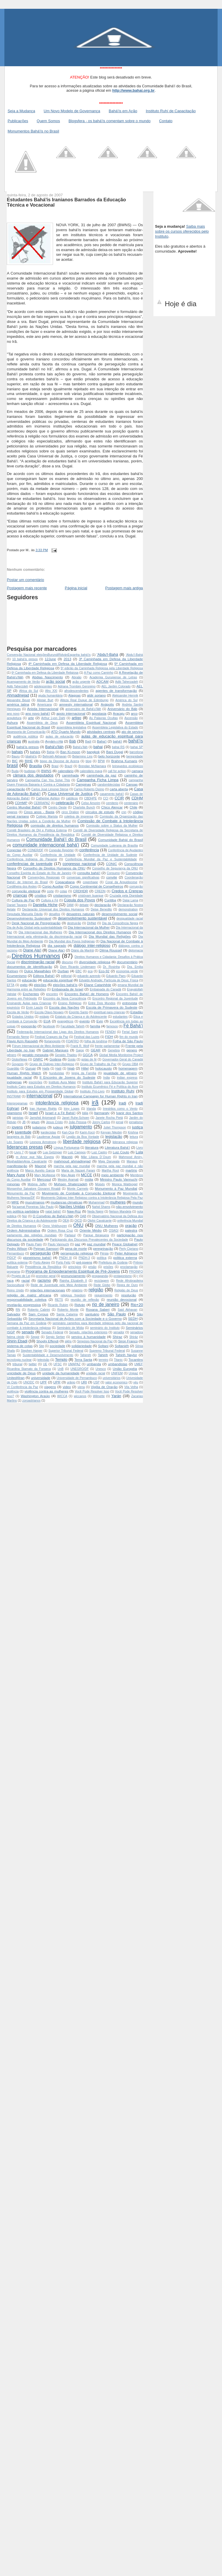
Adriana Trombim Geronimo (76, 686)
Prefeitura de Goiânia (113, 1262)
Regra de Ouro (127, 1285)
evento (84, 1021)
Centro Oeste (57, 807)
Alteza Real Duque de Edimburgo (84, 700)
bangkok (93, 752)
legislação (113, 1136)
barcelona (136, 752)
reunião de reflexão (85, 1299)
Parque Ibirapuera (96, 1235)
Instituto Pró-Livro (92, 1091)
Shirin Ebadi (17, 1341)
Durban (63, 971)
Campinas (83, 784)
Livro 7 (19, 1152)
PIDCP (11, 1257)
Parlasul (70, 1235)
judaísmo (39, 1127)
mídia (89, 1179)
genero (132, 1050)
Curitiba (110, 900)
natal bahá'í (53, 1211)
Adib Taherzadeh (126, 681)
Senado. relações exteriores (88, 1332)
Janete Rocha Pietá (109, 1117)
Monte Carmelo (77, 1188)
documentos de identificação (29, 966)
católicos (72, 798)
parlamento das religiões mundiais (32, 1235)
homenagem (127, 1068)
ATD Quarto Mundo (66, 731)
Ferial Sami (130, 1032)
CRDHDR (80, 891)
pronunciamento (73, 1276)
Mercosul (44, 1179)
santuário (92, 1314)
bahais (17, 752)
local (32, 1152)
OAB (83, 1216)
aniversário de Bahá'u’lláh (83, 709)
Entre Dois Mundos (101, 1003)
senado (28, 1332)
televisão (43, 1359)
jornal (119, 1122)
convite (111, 877)
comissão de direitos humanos (54, 825)
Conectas (14, 850)
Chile (133, 807)
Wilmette (99, 1396)
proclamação (129, 1267)
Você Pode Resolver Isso (92, 1391)
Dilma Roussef (111, 950)
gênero (11, 1055)
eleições (40, 985)
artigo (76, 718)
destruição (74, 923)
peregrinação (103, 1248)
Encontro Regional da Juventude (115, 998)
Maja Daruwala (108, 1161)
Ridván (79, 1305)
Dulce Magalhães (37, 971)
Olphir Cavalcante (100, 1220)
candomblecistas (109, 784)
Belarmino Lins (82, 756)
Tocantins (135, 1359)
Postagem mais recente (27, 588)
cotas (63, 891)
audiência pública (25, 736)
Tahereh (85, 1355)
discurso (67, 962)
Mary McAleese (44, 1175)
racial (25, 1280)
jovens (17, 1127)
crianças (20, 895)
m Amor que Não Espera (35, 1157)
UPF (43, 1382)
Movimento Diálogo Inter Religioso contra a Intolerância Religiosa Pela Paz (92, 1197)
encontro (52, 994)
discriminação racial (38, 962)
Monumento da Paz (21, 1193)
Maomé (40, 1166)
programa (13, 1271)
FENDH (110, 1032)
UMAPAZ (74, 1364)
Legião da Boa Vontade (82, 1136)
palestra (131, 1230)
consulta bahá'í (88, 873)
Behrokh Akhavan (54, 756)
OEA (65, 1220)
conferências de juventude (29, 863)
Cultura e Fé (49, 900)
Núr (24, 1216)
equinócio (13, 1007)
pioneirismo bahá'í (37, 1257)
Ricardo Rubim (58, 1305)
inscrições (35, 1082)
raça (10, 1280)
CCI (105, 798)
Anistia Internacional (42, 709)
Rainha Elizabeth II (73, 1280)
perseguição (40, 1253)
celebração (65, 803)
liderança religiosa (125, 1142)
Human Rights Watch (24, 1073)
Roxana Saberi (98, 1309)
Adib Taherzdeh (17, 686)
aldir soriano (96, 695)
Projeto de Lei (20, 1276)
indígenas (14, 1082)
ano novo (13, 713)
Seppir (35, 1337)
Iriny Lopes (72, 1108)
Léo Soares (15, 1142)
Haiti (58, 1068)
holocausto (103, 1068)
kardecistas (48, 1132)
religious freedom (73, 1295)
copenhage (90, 882)
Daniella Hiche (45, 905)
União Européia (125, 1368)
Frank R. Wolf (80, 1046)
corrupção (136, 886)
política (101, 1257)
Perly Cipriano (128, 1248)
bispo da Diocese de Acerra (59, 761)
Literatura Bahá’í (117, 1147)
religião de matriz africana (29, 1295)
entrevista (129, 1003)
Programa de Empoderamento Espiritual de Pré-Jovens (72, 1271)
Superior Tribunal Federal (65, 1350)
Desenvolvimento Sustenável (29, 918)
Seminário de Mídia (70, 1327)
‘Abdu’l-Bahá (134, 654)
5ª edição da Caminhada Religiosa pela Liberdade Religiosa (102, 668)
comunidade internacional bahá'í (46, 844)
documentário (127, 962)
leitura (134, 1136)
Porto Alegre (41, 1262)
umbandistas (117, 1364)
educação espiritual (58, 980)
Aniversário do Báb (122, 709)
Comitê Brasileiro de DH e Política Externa (36, 830)
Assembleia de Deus (42, 722)
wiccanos (80, 1396)
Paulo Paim (34, 1244)
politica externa (125, 1257)
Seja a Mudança (21, 111)
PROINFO (136, 1271)
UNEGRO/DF (79, 1368)
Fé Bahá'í (133, 1025)
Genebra (113, 1050)
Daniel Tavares (17, 905)
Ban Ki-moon (70, 752)
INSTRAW (14, 1096)
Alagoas (74, 695)
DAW (70, 905)
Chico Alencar (112, 807)
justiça (137, 1127)
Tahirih (103, 1355)
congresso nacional (79, 863)
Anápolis (107, 704)
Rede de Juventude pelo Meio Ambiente (59, 1285)
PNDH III (65, 1257)
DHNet (91, 923)
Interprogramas (17, 1103)
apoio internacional (71, 713)
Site (41, 1346)
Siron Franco (128, 1341)
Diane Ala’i (56, 950)
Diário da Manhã (82, 950)
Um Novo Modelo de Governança (72, 111)
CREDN (100, 891)
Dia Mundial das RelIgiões (110, 936)
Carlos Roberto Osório (89, 789)
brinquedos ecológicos (127, 766)
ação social (55, 681)
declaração (102, 905)
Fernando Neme (18, 1036)
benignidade (134, 756)
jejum (35, 1122)
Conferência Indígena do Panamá (32, 859)
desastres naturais (80, 914)
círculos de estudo (100, 812)
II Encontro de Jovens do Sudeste (67, 1077)
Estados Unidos (23, 1016)
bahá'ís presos (27, 747)
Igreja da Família (83, 1073)
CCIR (119, 798)
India (106, 1077)
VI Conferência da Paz (22, 1387)
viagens (50, 1387)
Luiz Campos (77, 1152)
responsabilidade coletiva (26, 1299)
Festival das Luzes (86, 1036)
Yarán (116, 1396)
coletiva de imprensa (78, 816)
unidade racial (95, 1373)
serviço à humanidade (88, 1337)
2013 (67, 659)
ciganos (12, 812)
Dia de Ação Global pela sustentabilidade (34, 927)
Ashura (12, 722)
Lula (139, 1152)
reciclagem (101, 1280)
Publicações (18, 121)
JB (23, 1122)
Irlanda (91, 1108)
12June (50, 659)
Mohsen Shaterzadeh (70, 1184)
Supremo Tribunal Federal (107, 1350)
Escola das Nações (64, 1007)
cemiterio (112, 803)
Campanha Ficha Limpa (98, 780)
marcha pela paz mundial (72, 1166)
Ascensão (131, 718)
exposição (29, 1026)
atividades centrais (101, 731)
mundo (137, 1202)
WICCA (62, 1396)
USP (96, 1382)
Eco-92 (104, 971)
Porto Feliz (63, 1262)
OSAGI (114, 1230)
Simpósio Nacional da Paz (94, 1341)
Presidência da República (43, 1267)
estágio (44, 1016)
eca (90, 971)
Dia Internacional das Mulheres (40, 932)
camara (137, 771)
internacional (39, 1095)
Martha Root (110, 1170)
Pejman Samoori (46, 1248)
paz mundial (96, 1244)
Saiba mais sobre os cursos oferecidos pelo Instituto (182, 231)
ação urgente (81, 681)
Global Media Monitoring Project (121, 1055)
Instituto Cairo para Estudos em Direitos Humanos (41, 1086)
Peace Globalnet (125, 1244)
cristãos (40, 895)
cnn (124, 812)
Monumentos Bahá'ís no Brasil (33, 131)
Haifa (45, 1068)
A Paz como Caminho (98, 672)
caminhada (70, 775)
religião (95, 1289)
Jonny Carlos (101, 1122)
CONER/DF (35, 850)
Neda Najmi (95, 1211)
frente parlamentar (107, 1046)
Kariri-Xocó (87, 1132)
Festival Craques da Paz (51, 1036)
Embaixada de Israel (67, 989)
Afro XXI (51, 690)
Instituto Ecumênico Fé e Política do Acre (109, 1086)
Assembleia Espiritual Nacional (91, 722)
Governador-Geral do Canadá (122, 1059)
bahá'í (117, 741)
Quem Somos (48, 121)
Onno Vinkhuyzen (54, 1225)
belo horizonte (109, 756)
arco (134, 713)
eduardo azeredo (88, 976)
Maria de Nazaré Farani (78, 1170)
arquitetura (14, 718)
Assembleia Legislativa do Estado (115, 727)
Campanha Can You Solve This (47, 780)
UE (45, 1364)
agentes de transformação (116, 690)
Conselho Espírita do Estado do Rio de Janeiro (39, 873)
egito (24, 985)
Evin (99, 1021)
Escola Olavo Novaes (49, 1012)
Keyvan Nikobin (111, 1132)
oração (131, 1225)
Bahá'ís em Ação (123, 111)
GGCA (88, 1055)
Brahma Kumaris (124, 761)
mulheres (117, 1202)
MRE (15, 1202)
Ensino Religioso (69, 1003)
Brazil (68, 766)
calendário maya (91, 771)
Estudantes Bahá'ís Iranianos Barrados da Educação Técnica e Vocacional (66, 202)
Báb (72, 741)
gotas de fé (89, 1059)
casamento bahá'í (112, 794)
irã (95, 1102)
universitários (111, 1378)
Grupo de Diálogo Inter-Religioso (51, 1064)
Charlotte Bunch (84, 807)
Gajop (80, 1050)
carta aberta (119, 789)
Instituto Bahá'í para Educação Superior (110, 1082)
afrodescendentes (76, 690)
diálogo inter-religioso (92, 945)
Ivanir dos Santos (129, 1113)
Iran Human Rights (43, 1108)
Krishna (133, 1132)
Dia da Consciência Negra (120, 923)
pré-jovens (84, 1262)
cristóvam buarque (90, 895)
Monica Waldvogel (124, 1184)
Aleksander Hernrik (125, 695)
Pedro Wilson (17, 1248)
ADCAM (102, 681)
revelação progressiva (24, 1305)
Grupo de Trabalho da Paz (98, 1064)
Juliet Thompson (114, 1127)
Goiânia (55, 1059)
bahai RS (118, 747)
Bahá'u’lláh (80, 747)
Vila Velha (131, 1387)
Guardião (13, 1068)
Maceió (67, 1157)
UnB (61, 1368)
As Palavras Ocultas (103, 718)
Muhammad (96, 1202)
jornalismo (136, 1122)
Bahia (51, 752)
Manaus (132, 1161)
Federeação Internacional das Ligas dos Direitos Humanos (58, 1032)
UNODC (28, 1382)
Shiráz (133, 1337)
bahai (98, 747)
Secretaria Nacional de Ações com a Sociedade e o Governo (75, 1318)
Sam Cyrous (38, 1314)
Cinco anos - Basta (39, 812)
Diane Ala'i (32, 950)
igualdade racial (19, 1077)
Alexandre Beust (18, 700)
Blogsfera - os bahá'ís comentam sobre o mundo (110, 121)
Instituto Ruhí (122, 1091)
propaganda (100, 1276)
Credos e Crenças (127, 891)
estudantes (120, 1016)
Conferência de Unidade (57, 855)
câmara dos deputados (33, 775)
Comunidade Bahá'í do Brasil (56, 839)
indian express (127, 1077)
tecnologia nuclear (19, 1359)
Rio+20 (137, 1305)
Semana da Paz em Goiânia (26, 1323)
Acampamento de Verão (23, 681)
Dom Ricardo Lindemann (77, 966)
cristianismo (62, 895)
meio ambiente (112, 1175)
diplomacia (135, 950)
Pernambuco (15, 1253)
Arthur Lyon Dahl (53, 718)
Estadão (136, 1012)
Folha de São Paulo (127, 1041)
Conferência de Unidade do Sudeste (110, 855)
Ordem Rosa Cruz (60, 1230)
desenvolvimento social (119, 914)
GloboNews (19, 1059)
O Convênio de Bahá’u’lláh (53, 1216)
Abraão (76, 677)
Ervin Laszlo (34, 1007)
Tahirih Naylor (126, 1355)
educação (29, 980)
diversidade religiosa (94, 962)
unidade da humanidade (60, 1373)
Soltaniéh (122, 1346)
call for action (117, 771)
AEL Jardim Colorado (116, 686)
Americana (44, 704)
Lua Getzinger (52, 1152)
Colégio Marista (47, 816)
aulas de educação (60, 736)
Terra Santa (83, 1359)
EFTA (10, 985)
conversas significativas (83, 877)
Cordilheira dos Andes (22, 886)
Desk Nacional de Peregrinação (36, 923)
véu (135, 1382)
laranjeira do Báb (18, 1136)
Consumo (113, 873)
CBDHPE (90, 798)
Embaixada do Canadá (105, 989)
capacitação (16, 789)
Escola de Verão (18, 1012)
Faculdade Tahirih (73, 1026)
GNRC (38, 1059)
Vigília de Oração (104, 1387)
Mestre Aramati (68, 1179)
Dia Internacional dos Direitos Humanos (100, 932)
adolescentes (43, 686)
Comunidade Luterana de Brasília (114, 845)
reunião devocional (121, 1299)
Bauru (16, 756)
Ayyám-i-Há (54, 741)
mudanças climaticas (66, 1202)
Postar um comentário (25, 580)
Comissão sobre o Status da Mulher (112, 825)
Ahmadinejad (18, 695)
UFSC (58, 1364)
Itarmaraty (102, 1113)
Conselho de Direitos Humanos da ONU (54, 868)
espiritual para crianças (109, 1012)
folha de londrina (95, 1041)
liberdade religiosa (82, 1141)
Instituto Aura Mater (62, 1082)
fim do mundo (128, 1036)
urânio (71, 1382)
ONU (78, 1225)
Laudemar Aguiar (48, 1136)
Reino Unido (15, 1290)
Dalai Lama (130, 900)
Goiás (72, 1059)
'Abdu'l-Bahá (107, 654)
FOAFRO (72, 1041)
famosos (112, 1026)
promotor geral (46, 1276)
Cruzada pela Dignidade (126, 895)
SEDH (132, 1318)
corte (50, 891)
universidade (40, 1378)
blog (88, 761)
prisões (108, 1267)
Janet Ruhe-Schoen (75, 1117)
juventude (23, 1132)
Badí (88, 741)
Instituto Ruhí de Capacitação (171, 111)
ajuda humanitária (50, 695)
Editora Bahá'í (44, 976)
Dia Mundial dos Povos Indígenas (72, 941)
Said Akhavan (127, 1309)
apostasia (99, 713)
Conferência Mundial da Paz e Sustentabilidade (101, 859)
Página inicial (76, 588)
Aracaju (118, 713)
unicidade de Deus (21, 1373)
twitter (33, 1364)
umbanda (94, 1364)
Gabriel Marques (55, 1050)
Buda (14, 771)
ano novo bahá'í (37, 713)
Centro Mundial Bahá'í (24, 807)
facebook (49, 1026)
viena (81, 1387)
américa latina (18, 704)
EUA (46, 1021)
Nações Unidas (72, 1206)
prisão (92, 1267)
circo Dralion (70, 812)
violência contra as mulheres (46, 1391)
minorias (13, 1184)
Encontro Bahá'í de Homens (86, 994)
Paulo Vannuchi (58, 1244)
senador (118, 1332)
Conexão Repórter (61, 850)
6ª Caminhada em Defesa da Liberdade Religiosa (44, 672)
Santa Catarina (67, 1314)
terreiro (103, 1359)
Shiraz (117, 1337)
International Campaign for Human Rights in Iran (100, 1096)
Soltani (103, 1346)
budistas (30, 771)
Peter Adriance (126, 1253)
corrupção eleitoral (26, 891)
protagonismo (122, 1276)
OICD (78, 1220)
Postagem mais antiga (124, 588)
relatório (77, 1290)
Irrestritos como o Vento (120, 1108)
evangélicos (65, 1021)
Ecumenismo (17, 976)
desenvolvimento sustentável (82, 918)
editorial (66, 976)
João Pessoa (77, 1122)
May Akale (68, 1175)
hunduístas (56, 1073)
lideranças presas (25, 1147)
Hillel (84, 1068)
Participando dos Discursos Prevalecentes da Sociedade (89, 1239)
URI (84, 1382)
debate (84, 905)
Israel (33, 1113)
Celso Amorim (90, 803)
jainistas (17, 1117)
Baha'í (102, 741)
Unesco (100, 1368)
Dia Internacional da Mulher (89, 927)
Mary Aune (16, 1175)
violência (12, 1391)
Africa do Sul (28, 690)
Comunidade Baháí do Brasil (120, 840)
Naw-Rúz (74, 1211)
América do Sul (126, 700)
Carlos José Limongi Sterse (50, 789)
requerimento (103, 1295)
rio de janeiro (105, 1304)
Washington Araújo (35, 1396)
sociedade (57, 1346)
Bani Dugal (114, 752)
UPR (57, 1382)
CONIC (111, 864)
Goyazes (18, 1064)
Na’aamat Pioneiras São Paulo (33, 1206)
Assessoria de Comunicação (26, 731)
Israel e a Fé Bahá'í (60, 1113)
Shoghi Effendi (47, 1341)
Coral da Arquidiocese (121, 882)
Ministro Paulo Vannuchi (118, 1179)
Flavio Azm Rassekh (22, 1041)
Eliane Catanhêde (97, 985)
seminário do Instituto (104, 1327)
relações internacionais (47, 1290)
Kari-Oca (68, 1132)
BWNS (46, 771)
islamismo (14, 1113)
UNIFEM (117, 1373)
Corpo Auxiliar (53, 886)
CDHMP (21, 803)
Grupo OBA (130, 1064)
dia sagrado (57, 945)
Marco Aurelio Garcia (40, 1170)
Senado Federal (52, 1332)
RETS (59, 1299)
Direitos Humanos (35, 955)
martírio (131, 1170)
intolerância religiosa (56, 1102)
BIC (15, 761)
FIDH (109, 1036)
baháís (35, 752)
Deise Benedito (101, 909)
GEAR (95, 1050)
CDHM (137, 798)
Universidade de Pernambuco (77, 1378)
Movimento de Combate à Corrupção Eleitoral (78, 1193)
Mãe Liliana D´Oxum (96, 1157)
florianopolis (52, 1041)
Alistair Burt (45, 700)
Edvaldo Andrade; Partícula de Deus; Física (108, 980)
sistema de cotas (20, 1346)
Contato (166, 121)
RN (18, 1309)
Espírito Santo (78, 1012)
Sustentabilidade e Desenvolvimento (48, 1355)
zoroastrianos (31, 1400)
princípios (74, 1267)
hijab (71, 1068)
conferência (89, 850)
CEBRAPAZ (42, 803)
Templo (61, 1359)
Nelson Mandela (120, 1211)
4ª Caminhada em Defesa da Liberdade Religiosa (67, 663)
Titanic (118, 1359)
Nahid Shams (101, 1206)
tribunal (17, 1364)
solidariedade (81, 1346)
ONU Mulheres (106, 1225)
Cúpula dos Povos (79, 900)
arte (31, 718)
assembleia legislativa (71, 727)
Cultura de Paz (23, 900)
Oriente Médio (91, 1230)
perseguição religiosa (77, 1253)
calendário (66, 771)
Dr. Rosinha (111, 966)
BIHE (29, 761)
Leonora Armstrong (43, 1142)
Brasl (55, 766)
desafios (54, 914)
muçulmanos (35, 1202)
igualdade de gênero (119, 1073)
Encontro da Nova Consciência (64, 998)
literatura (91, 1147)
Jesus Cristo (54, 1122)
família (95, 1026)
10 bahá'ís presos (25, 659)
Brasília (35, 766)
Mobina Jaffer (37, 1184)
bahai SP (136, 747)
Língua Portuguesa (66, 1147)
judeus (58, 1127)
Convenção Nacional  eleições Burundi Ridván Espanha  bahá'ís (48, 654)
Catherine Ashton (48, 798)
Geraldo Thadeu (66, 1055)
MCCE (86, 1175)
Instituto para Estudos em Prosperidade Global (40, 1091)
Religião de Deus (126, 1290)
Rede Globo (101, 1285)
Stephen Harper (31, 1350)
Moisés (100, 1184)
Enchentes (31, 994)
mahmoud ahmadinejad (72, 1161)
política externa (17, 1262)
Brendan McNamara (92, 766)
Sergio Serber (55, 1337)
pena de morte (76, 1248)
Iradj (122, 1103)
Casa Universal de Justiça (70, 793)
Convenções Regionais (44, 877)
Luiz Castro (99, 1152)
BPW (101, 761)
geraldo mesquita (35, 1055)
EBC (79, 971)
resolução (128, 1295)
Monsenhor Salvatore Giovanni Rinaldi (33, 1188)
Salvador (13, 1314)
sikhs (68, 1341)
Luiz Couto (121, 1152)
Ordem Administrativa (23, 1230)
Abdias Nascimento (47, 677)
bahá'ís (135, 740)
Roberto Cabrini (39, 1309)
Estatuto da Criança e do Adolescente (81, 1016)
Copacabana (64, 882)
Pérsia (104, 1253)
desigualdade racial (129, 918)
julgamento (81, 1126)
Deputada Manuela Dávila (24, 914)
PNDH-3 (84, 1257)
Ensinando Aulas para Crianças (29, 1003)
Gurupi (30, 1068)
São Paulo (116, 1314)
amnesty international (76, 704)
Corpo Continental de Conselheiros (96, 886)
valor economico (116, 1382)
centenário (131, 803)
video (67, 1387)
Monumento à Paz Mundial (116, 1188)
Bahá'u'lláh (54, 747)
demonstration (128, 909)
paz (78, 1244)
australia (34, 741)
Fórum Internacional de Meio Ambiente (38, 1046)
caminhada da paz (102, 775)
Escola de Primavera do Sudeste (111, 1007)
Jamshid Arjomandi (43, 1117)
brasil (12, 765)
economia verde (127, 971)
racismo (44, 1280)
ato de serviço (132, 731)
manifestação (17, 1166)
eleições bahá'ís (65, 985)
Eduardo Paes (116, 976)
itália (85, 1113)
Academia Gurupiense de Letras (113, 677)
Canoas (132, 784)
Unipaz (133, 1373)
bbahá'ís (31, 756)
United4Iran (15, 1378)
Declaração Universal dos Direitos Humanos (53, 909)
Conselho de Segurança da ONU (115, 868)
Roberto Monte (67, 1309)
